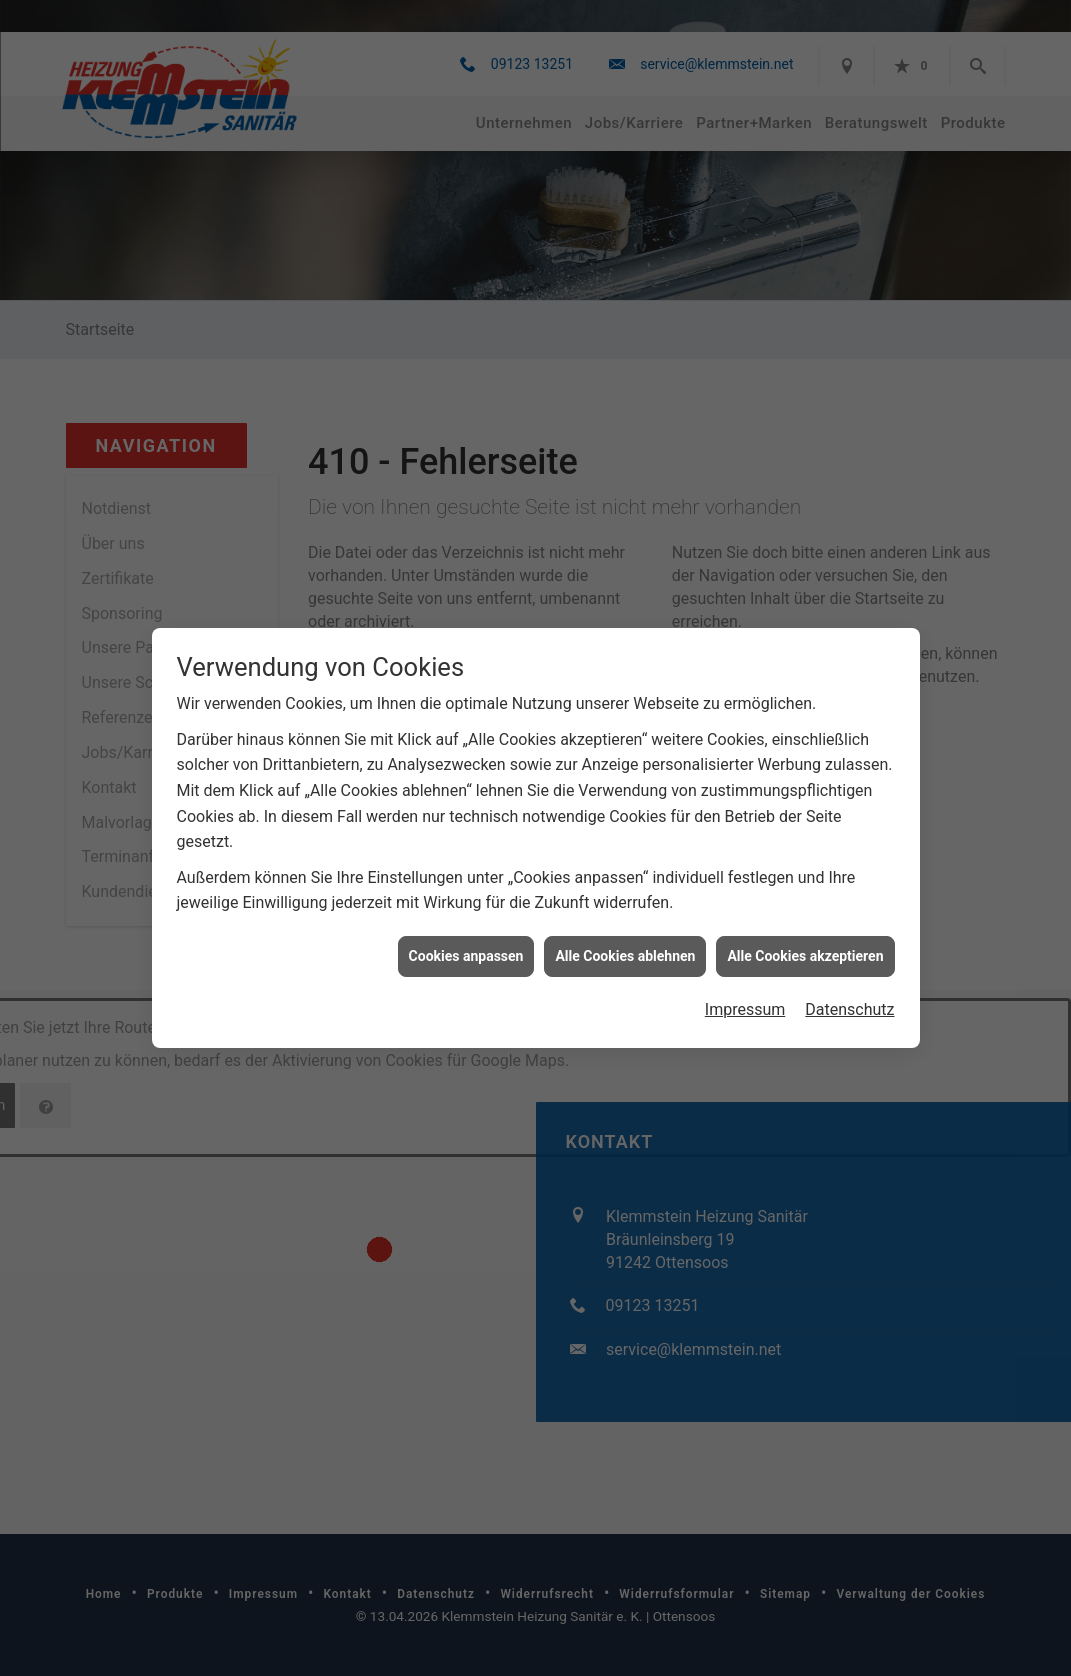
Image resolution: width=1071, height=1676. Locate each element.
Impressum (745, 974)
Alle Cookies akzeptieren (805, 920)
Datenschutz (849, 974)
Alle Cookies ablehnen (625, 920)
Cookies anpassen (466, 920)
